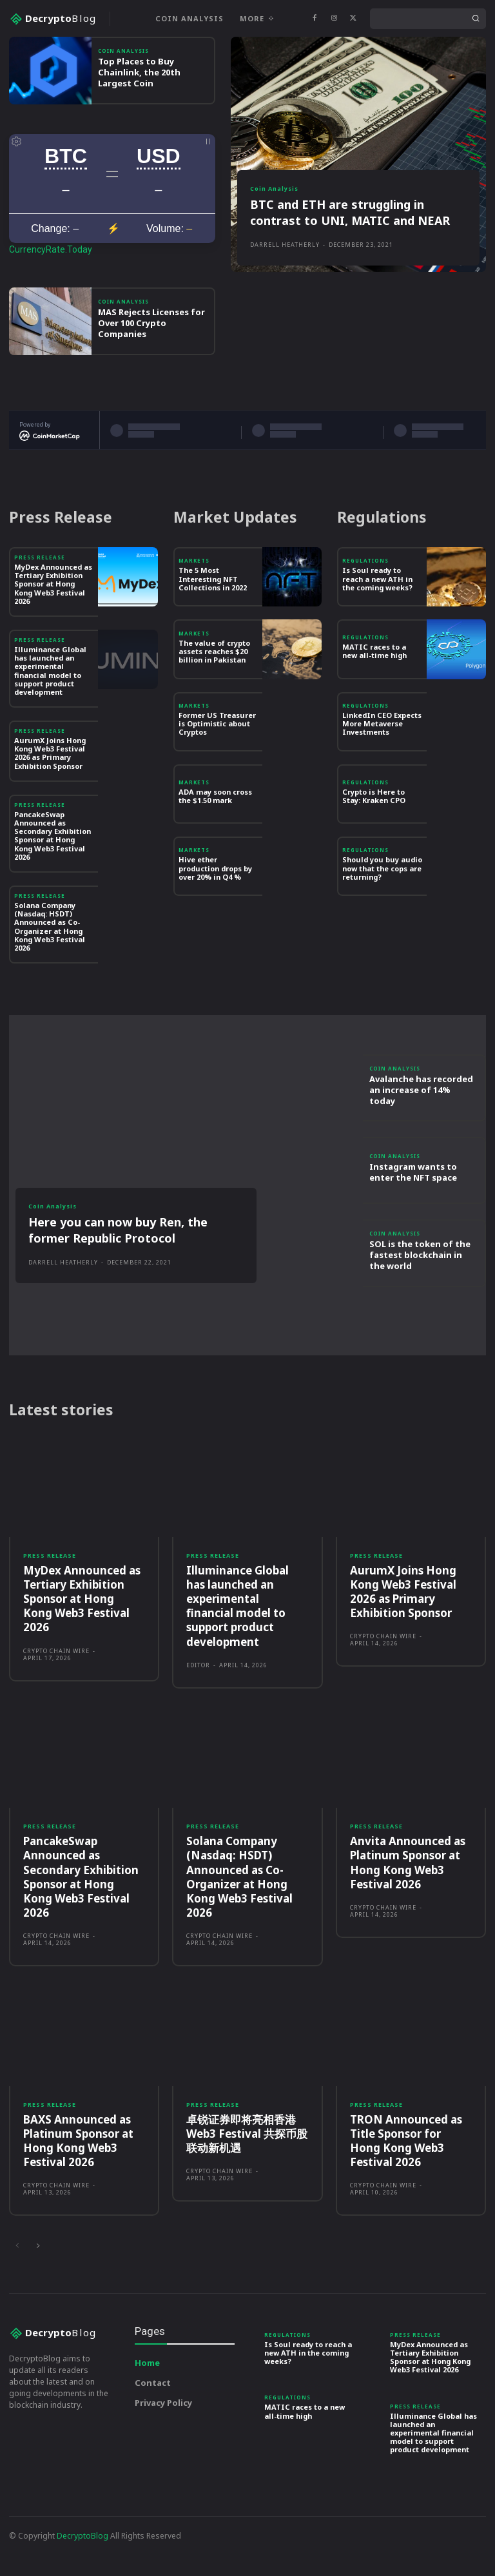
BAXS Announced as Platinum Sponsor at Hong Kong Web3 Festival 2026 (78, 2177)
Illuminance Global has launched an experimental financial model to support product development (50, 707)
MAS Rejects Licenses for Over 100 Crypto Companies (151, 360)
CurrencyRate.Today (50, 286)
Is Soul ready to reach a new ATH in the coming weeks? (377, 616)
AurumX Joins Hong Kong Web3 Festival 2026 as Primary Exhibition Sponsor (50, 790)
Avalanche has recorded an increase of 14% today (421, 1126)
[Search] (475, 18)
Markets (194, 598)
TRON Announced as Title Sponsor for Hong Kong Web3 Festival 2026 (406, 2177)
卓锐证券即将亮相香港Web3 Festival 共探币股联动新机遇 (246, 2170)
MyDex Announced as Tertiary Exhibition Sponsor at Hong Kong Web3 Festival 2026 (53, 621)
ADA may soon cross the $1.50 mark (215, 833)
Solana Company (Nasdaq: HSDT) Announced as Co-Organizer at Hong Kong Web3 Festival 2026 (49, 963)
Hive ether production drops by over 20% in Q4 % (215, 905)
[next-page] (38, 2282)
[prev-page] (17, 2282)
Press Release (39, 594)
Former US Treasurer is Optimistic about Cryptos (217, 760)
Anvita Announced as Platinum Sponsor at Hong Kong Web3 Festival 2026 (407, 1899)
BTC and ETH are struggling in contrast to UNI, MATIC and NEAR (350, 249)
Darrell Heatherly (285, 281)
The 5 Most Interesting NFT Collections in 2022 (213, 616)
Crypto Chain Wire (56, 1687)
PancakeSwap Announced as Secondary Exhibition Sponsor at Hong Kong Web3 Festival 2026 (52, 872)
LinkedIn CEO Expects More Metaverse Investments (382, 760)
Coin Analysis (123, 87)
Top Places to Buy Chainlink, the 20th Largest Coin (139, 109)
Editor (198, 1702)
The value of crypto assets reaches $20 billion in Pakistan (214, 688)
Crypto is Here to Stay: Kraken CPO (373, 833)
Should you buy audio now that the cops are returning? (382, 905)
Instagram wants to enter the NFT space (413, 1209)
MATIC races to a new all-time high (374, 688)
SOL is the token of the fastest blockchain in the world (420, 1291)
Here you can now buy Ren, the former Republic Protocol (118, 1267)
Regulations (365, 598)
